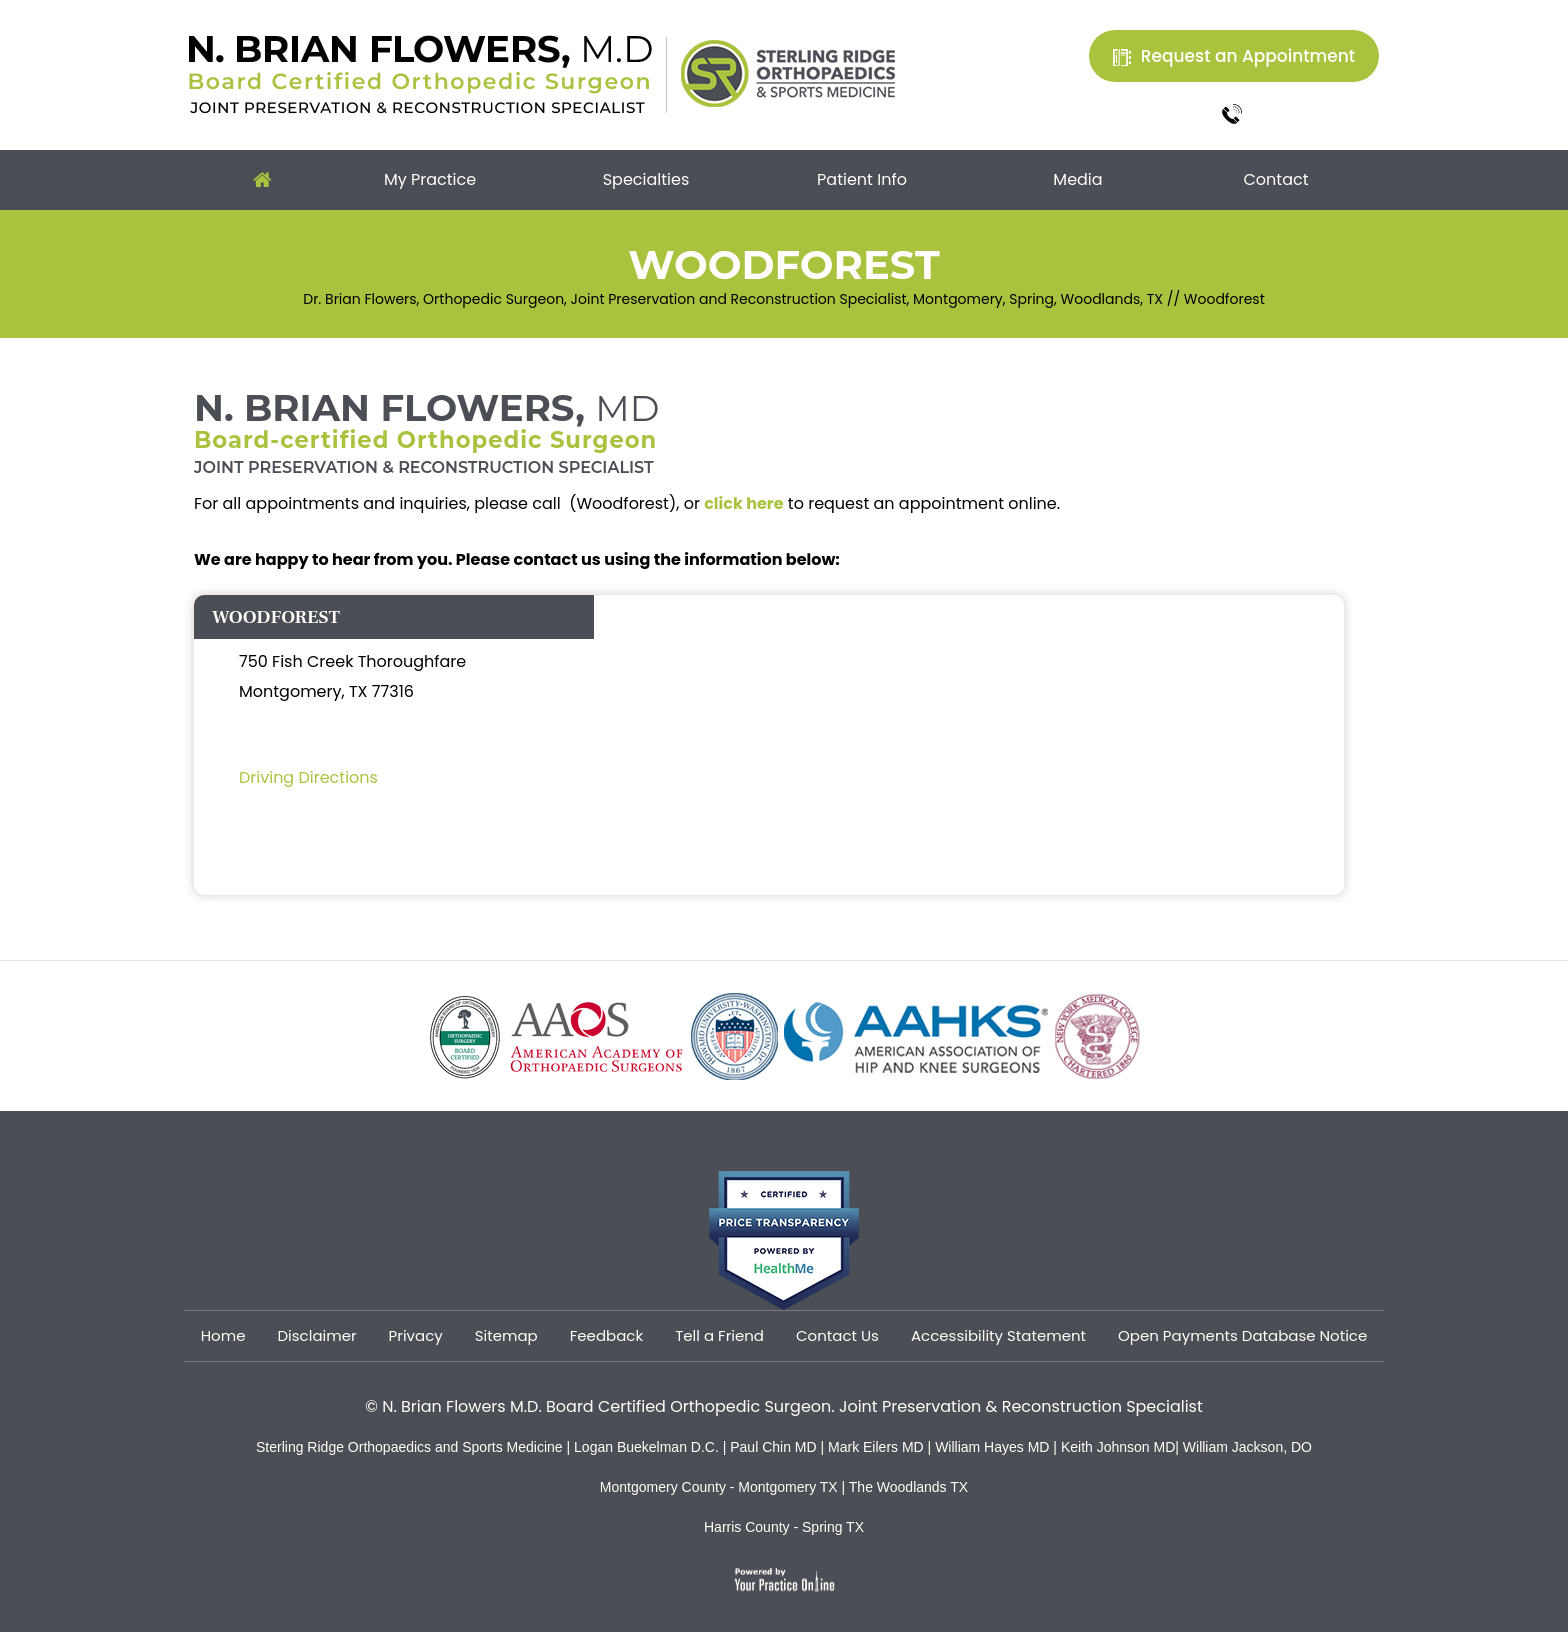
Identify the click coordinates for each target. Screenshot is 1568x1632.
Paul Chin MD (775, 1447)
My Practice (430, 179)
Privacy (416, 1335)
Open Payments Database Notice (1242, 1335)
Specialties (646, 179)
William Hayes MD (992, 1447)
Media (1077, 179)
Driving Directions (308, 777)
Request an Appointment (1248, 56)
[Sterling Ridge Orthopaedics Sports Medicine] (788, 72)
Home (262, 180)
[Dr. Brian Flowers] (420, 73)
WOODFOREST (276, 617)
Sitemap (506, 1335)
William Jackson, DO (1247, 1447)
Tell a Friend (719, 1335)
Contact (1275, 179)
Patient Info (862, 179)
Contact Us (837, 1335)
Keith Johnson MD (1118, 1447)
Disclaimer (316, 1335)
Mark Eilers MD (876, 1447)
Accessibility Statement (998, 1335)
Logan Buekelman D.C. (648, 1447)
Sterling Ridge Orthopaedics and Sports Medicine (409, 1447)
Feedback (606, 1335)
